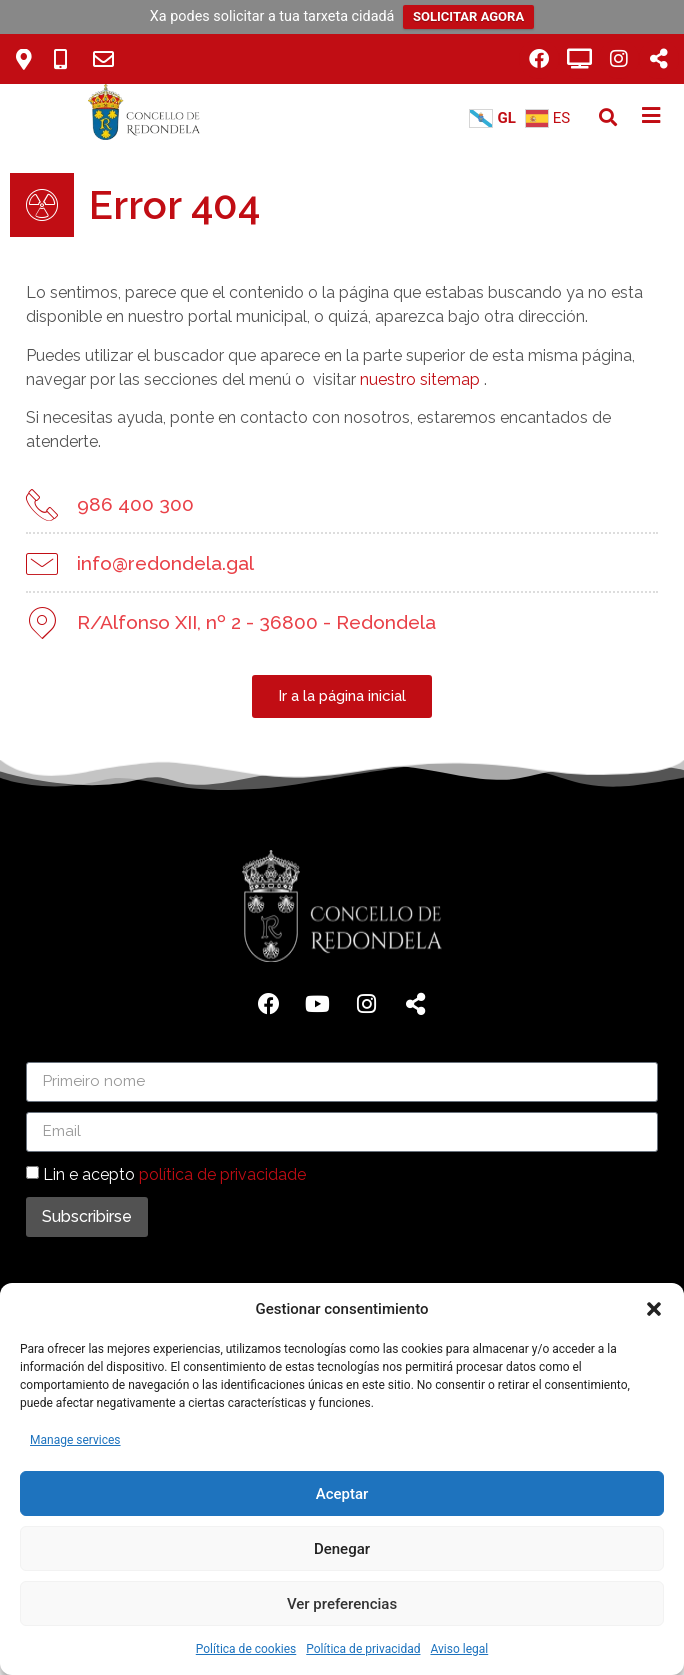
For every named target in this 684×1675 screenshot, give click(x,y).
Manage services (75, 1440)
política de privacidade (222, 1173)
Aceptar (342, 1494)
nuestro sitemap (420, 379)
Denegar (342, 1549)
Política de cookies (246, 1649)
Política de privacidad (363, 1649)
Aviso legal (459, 1649)
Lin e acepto (174, 1173)
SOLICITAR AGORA (468, 16)
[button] (654, 1309)
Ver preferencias (342, 1604)
